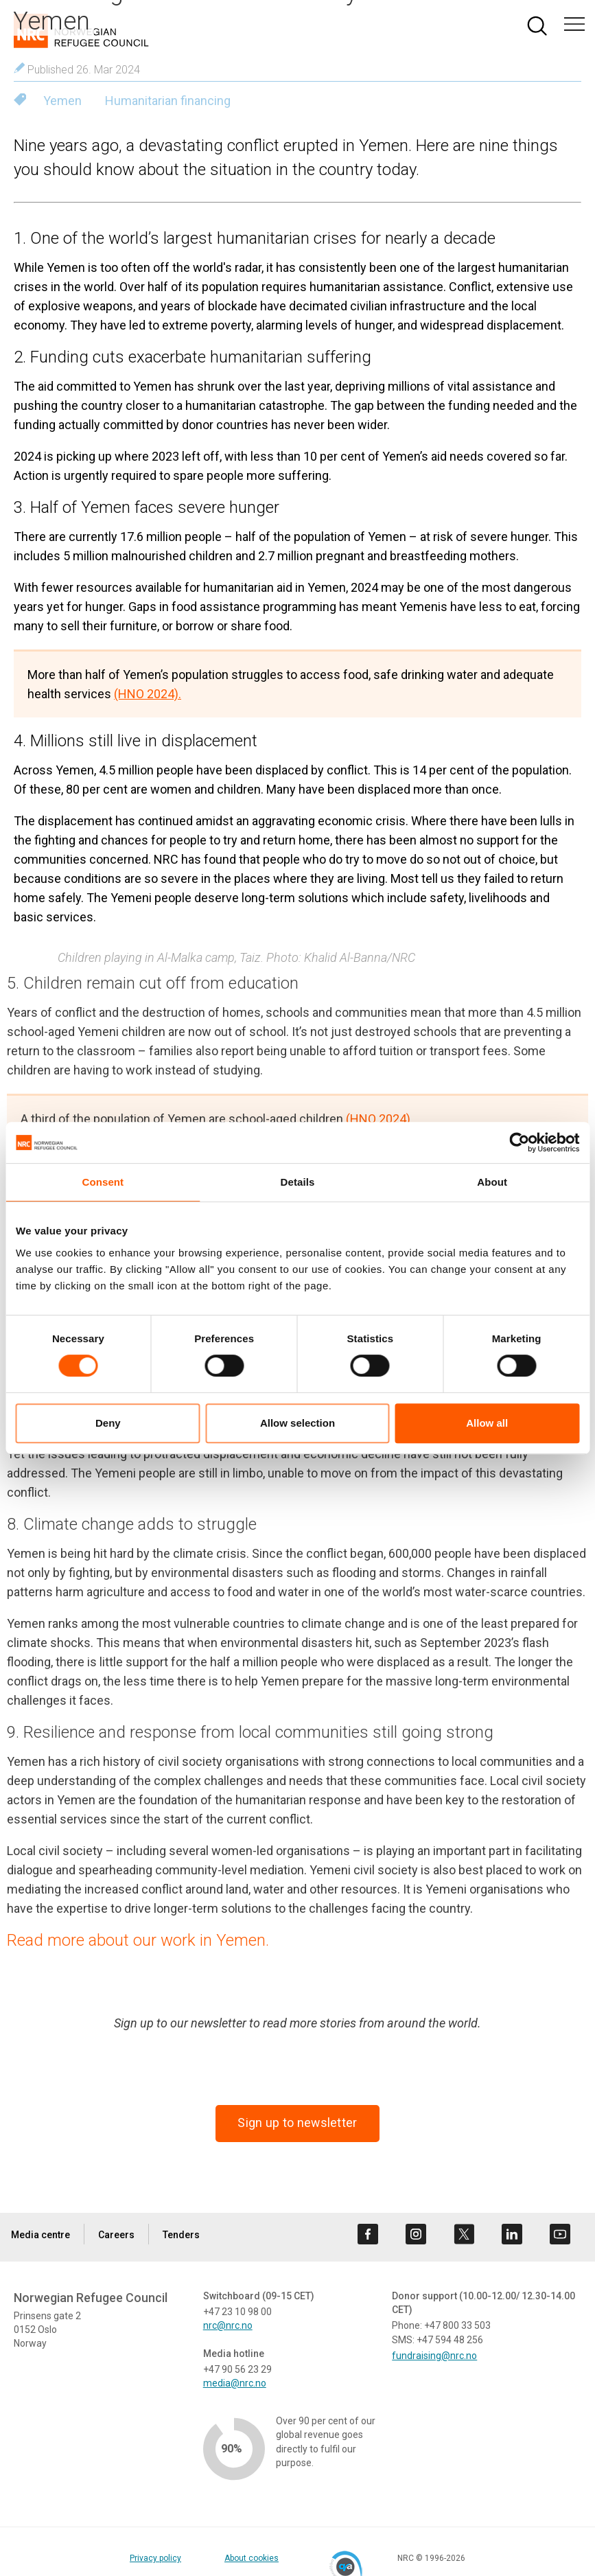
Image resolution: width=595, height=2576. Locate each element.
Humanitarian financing (168, 100)
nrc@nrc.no (228, 2325)
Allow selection (297, 1423)
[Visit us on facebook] (368, 2234)
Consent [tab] (103, 1182)
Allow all (487, 1423)
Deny (108, 1423)
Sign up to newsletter (297, 2123)
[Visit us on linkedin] (512, 2234)
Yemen (62, 100)
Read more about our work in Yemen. (138, 1940)
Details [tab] (298, 1182)
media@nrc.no (234, 2383)
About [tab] (492, 1182)
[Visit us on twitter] (464, 2234)
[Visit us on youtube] (560, 2234)
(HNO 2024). (147, 694)
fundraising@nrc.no (434, 2355)
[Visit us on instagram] (416, 2234)
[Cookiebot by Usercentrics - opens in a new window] (519, 1142)
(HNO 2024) (378, 1119)
